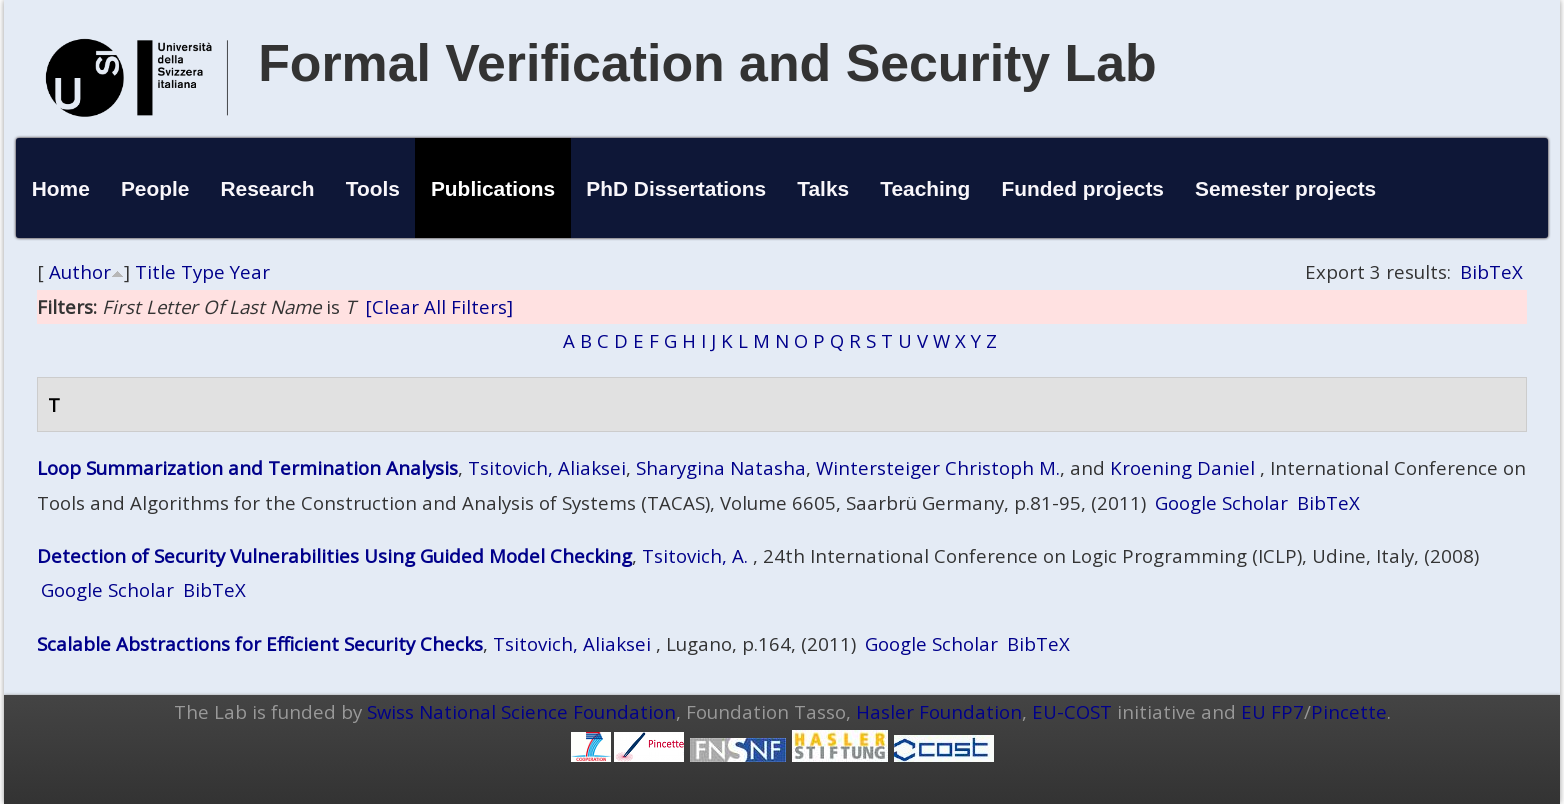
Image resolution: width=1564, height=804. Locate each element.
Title (155, 271)
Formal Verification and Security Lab (707, 63)
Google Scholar (1221, 502)
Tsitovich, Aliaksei (547, 467)
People (155, 188)
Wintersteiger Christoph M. (938, 467)
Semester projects (1285, 188)
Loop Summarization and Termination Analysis (247, 467)
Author (80, 271)
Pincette (1349, 711)
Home (61, 188)
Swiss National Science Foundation (521, 711)
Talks (823, 188)
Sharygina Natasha (721, 467)
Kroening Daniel (1182, 467)
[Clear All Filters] (439, 306)
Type (203, 271)
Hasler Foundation (939, 711)
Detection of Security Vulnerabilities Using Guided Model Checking (334, 555)
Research (268, 188)
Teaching (925, 188)
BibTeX (1491, 271)
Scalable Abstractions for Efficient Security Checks (260, 643)
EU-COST (1072, 711)
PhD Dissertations (676, 188)
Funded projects (1082, 188)
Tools (373, 188)
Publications (493, 188)
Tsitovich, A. (695, 555)
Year (250, 271)
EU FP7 (1272, 711)
